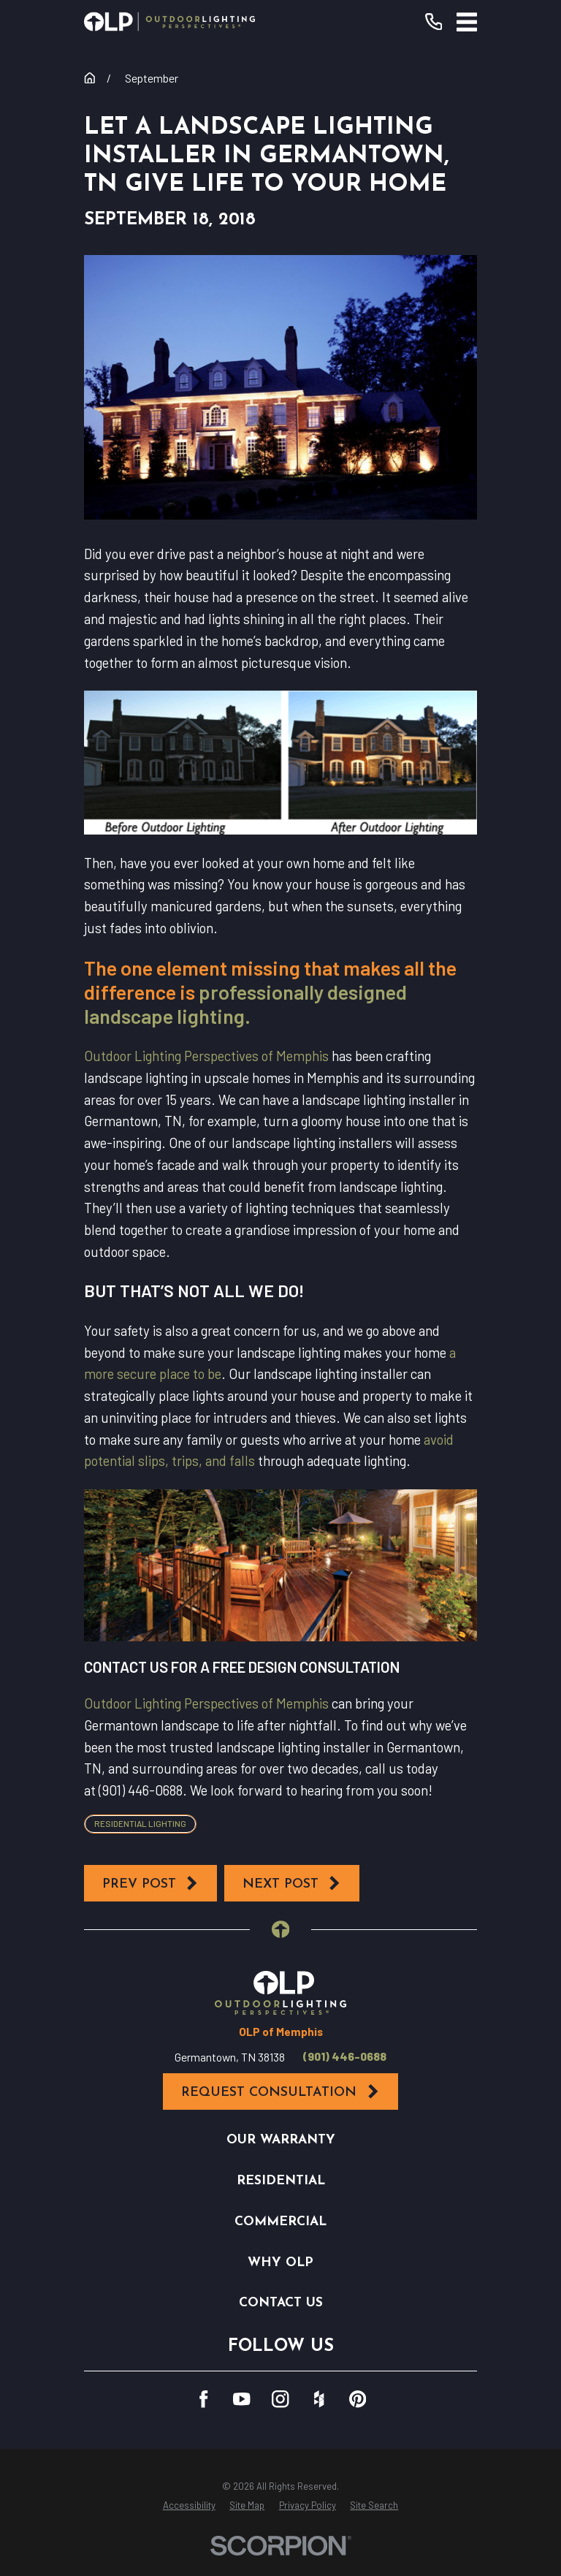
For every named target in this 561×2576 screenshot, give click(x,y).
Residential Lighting (140, 1823)
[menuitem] (189, 2506)
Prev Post (150, 1883)
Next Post (292, 1883)
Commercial (280, 2222)
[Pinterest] (357, 2398)
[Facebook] (203, 2398)
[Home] (169, 21)
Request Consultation (280, 2091)
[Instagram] (280, 2398)
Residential (281, 2181)
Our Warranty (280, 2140)
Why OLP (280, 2263)
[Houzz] (318, 2398)
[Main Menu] (467, 22)
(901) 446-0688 (344, 2056)
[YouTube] (241, 2398)
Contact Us (281, 2303)
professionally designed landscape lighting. (245, 1003)
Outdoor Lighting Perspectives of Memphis (206, 1055)
